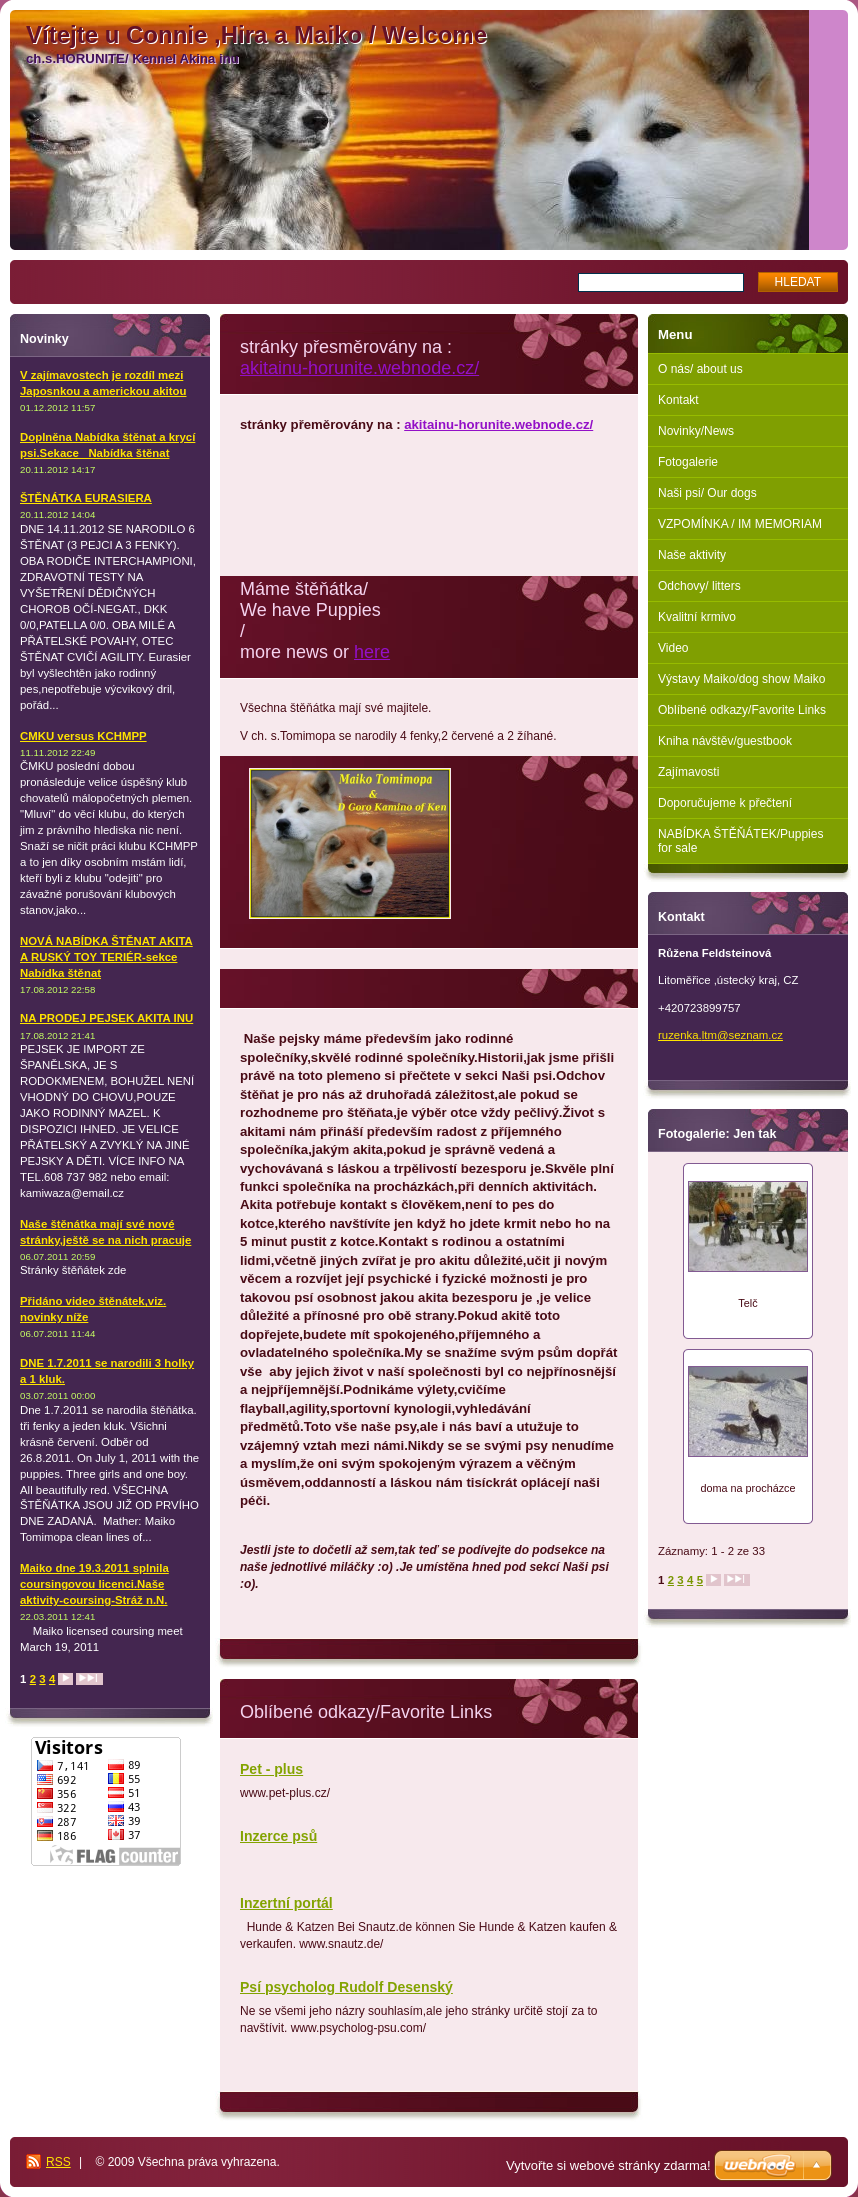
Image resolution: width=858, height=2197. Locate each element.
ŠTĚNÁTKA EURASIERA (86, 498)
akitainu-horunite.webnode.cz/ (359, 368)
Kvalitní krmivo (697, 617)
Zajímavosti (688, 772)
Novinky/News (696, 431)
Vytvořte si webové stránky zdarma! (608, 2165)
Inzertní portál (286, 1903)
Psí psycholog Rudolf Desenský (346, 1987)
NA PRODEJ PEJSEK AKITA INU (106, 1018)
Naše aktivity (692, 555)
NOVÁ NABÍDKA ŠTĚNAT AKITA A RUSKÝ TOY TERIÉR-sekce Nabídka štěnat (106, 957)
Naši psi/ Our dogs (707, 493)
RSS (58, 2162)
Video (673, 648)
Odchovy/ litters (699, 586)
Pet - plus (271, 1769)
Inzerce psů (278, 1836)
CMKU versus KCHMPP (83, 736)
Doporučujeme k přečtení (725, 803)
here (372, 652)
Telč (747, 1303)
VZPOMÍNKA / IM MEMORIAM (740, 524)
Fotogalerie (688, 462)
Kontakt (678, 400)
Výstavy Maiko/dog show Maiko (741, 679)
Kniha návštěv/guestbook (725, 741)
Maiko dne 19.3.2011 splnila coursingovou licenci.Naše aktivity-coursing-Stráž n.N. (94, 1584)
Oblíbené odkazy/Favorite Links (742, 710)
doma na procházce (747, 1488)
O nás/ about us (700, 369)
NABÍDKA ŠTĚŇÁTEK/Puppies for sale (740, 841)
